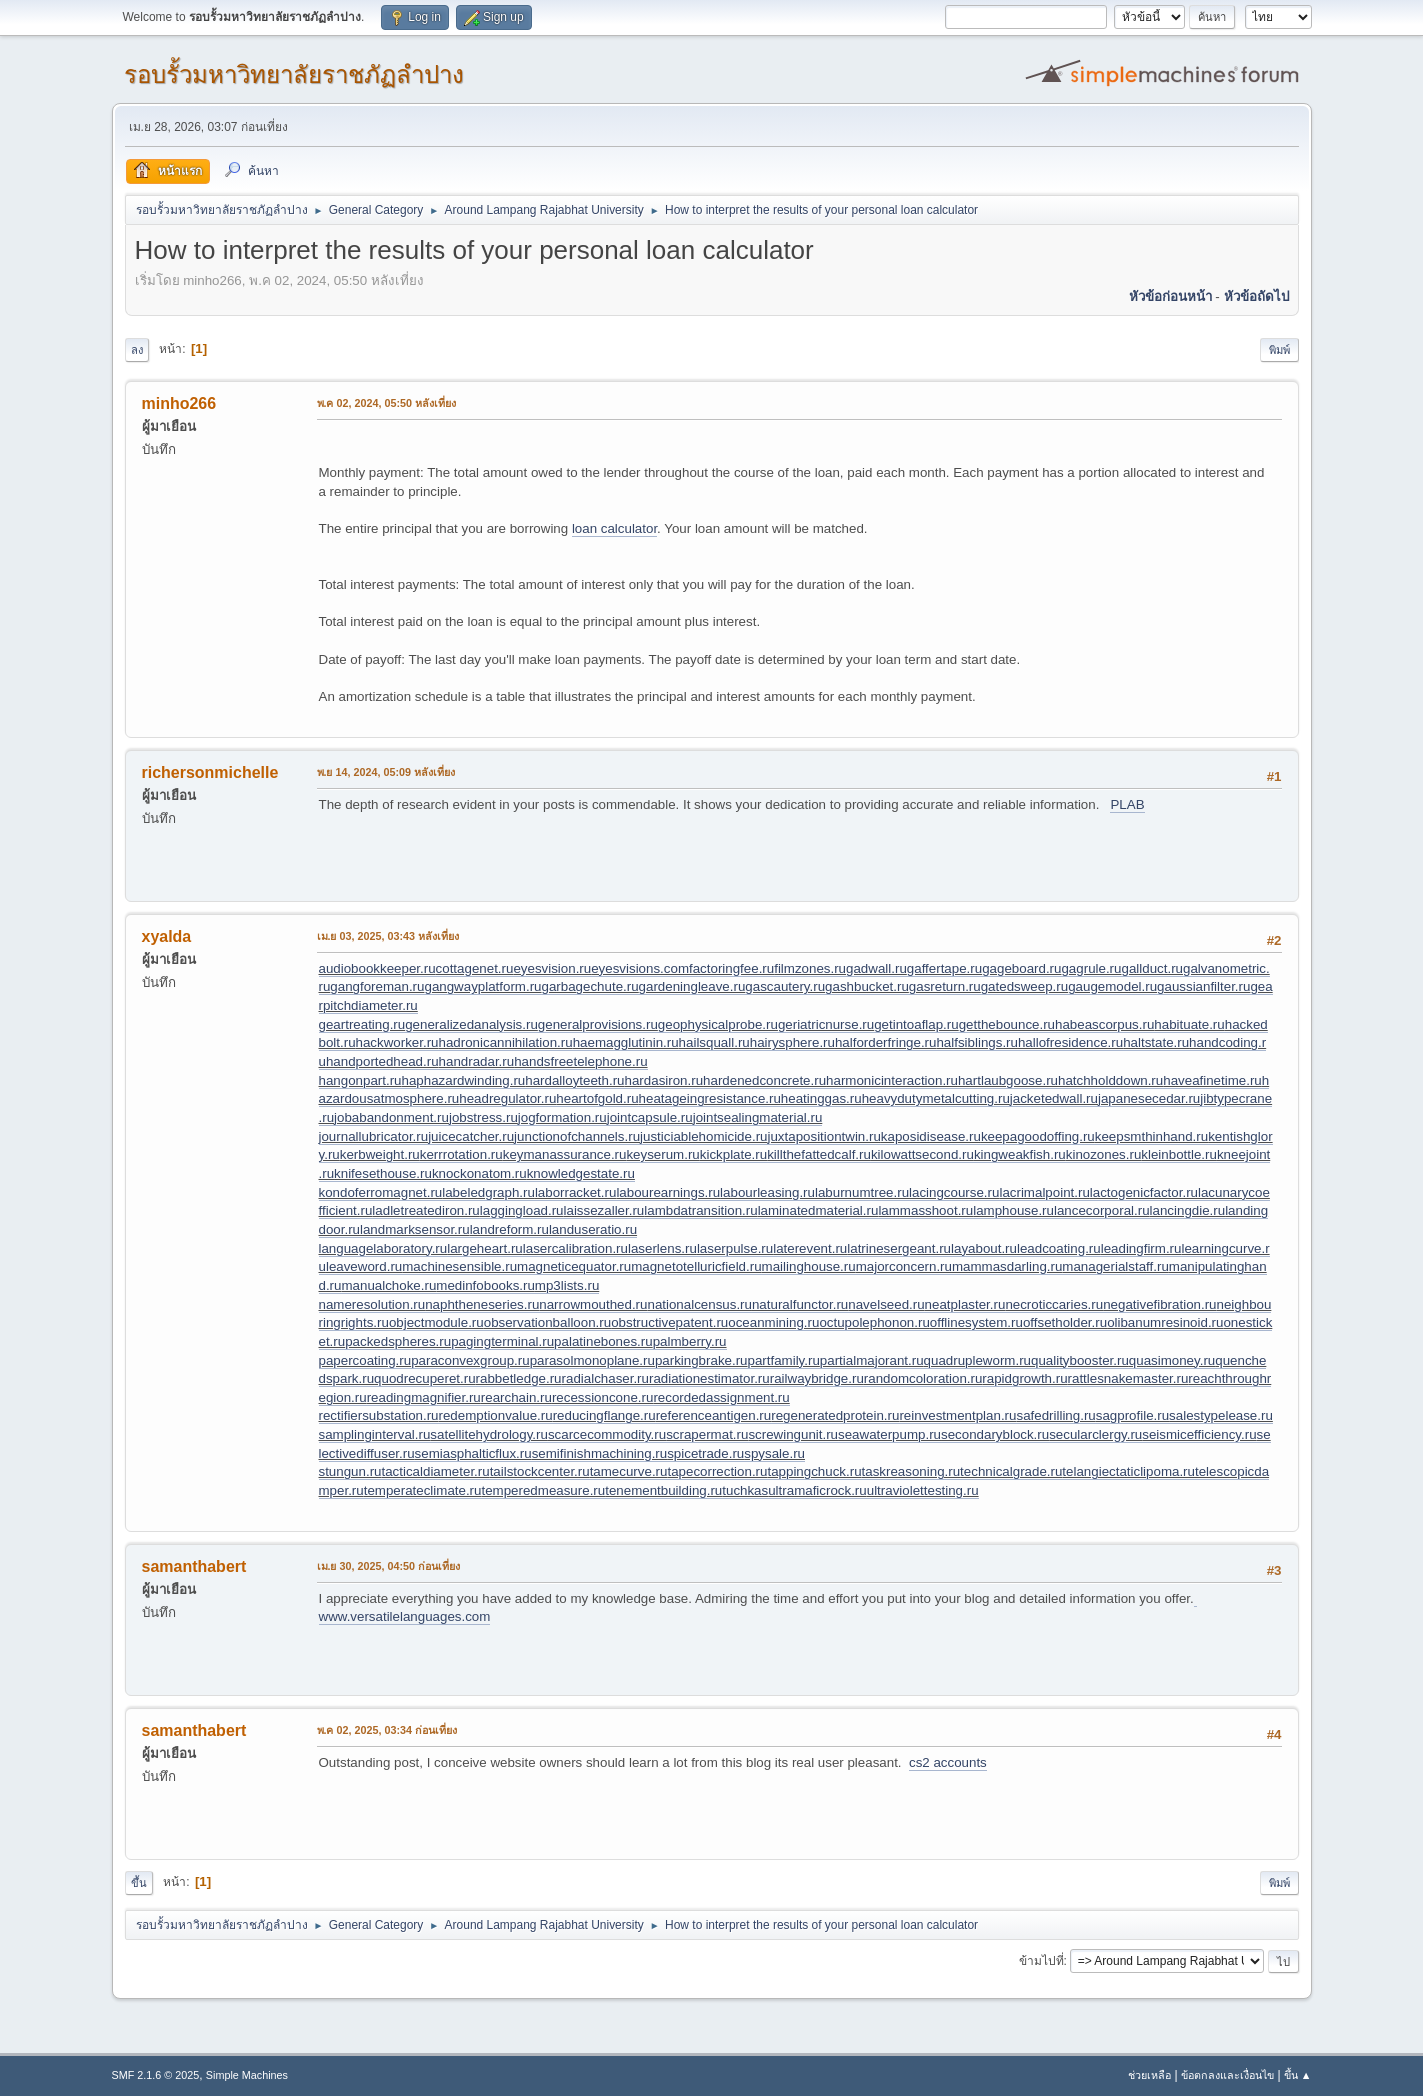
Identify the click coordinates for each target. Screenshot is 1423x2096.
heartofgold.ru (597, 1098)
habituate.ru (1189, 1024)
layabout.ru (984, 1248)
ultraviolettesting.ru (923, 1490)
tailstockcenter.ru (540, 1471)
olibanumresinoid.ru (1165, 1322)
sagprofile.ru (1132, 1415)
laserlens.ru (662, 1248)
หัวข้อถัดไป (1256, 296)
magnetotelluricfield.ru (696, 1266)
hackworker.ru (397, 1042)
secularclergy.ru (1095, 1434)
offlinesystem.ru (976, 1322)
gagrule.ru (1091, 968)
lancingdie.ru (1188, 1210)
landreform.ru (509, 1229)
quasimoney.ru (1172, 1360)
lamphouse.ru (1013, 1210)
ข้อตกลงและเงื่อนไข (1227, 2075)
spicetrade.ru (705, 1453)
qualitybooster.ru (1080, 1360)
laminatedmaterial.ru (818, 1210)
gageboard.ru (1021, 968)
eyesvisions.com (640, 968)
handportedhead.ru (382, 1061)
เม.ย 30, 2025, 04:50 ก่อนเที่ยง (389, 1566)
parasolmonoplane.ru (592, 1360)
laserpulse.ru (735, 1248)
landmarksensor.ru (415, 1229)
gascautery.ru (785, 986)
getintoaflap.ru (916, 1024)
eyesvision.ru (552, 968)
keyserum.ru (662, 1154)
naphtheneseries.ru (482, 1304)
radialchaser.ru (605, 1378)
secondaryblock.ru (995, 1434)
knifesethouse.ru (383, 1173)
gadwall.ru (876, 968)
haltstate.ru (1156, 1042)
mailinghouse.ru (809, 1266)
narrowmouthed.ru (593, 1304)
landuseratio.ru (593, 1229)
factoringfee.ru (731, 968)
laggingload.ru (522, 1210)
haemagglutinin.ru (626, 1042)
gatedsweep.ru (1024, 986)
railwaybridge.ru (817, 1378)
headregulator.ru (507, 1098)
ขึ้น (139, 1883)
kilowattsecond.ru (922, 1154)
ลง (137, 350)
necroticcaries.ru (1054, 1304)
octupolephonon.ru (874, 1322)
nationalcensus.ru (699, 1304)
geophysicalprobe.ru (718, 1024)
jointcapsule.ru (650, 1117)
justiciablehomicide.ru (703, 1136)
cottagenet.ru (475, 968)
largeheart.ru (485, 1248)
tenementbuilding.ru (663, 1490)
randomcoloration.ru (923, 1378)
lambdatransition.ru (700, 1210)
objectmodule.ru (436, 1322)
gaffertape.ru (944, 968)
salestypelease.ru (1221, 1415)
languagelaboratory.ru (383, 1248)
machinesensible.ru (459, 1266)
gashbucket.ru (867, 986)
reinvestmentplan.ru (957, 1415)
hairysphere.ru (792, 1042)
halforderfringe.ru (886, 1042)
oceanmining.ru (773, 1322)
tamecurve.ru (629, 1471)
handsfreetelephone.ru (580, 1061)
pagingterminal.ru (502, 1341)
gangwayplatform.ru (482, 986)
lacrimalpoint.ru (1044, 1192)
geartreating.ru (362, 1024)
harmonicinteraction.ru (892, 1080)
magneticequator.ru (574, 1266)
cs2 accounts (948, 1762)
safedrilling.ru (1055, 1415)
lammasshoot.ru (925, 1210)
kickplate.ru (733, 1154)
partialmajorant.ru (872, 1360)
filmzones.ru (810, 968)
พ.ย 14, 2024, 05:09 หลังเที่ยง (386, 772)
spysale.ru (774, 1453)
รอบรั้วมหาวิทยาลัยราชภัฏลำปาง (294, 74)
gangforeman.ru (377, 986)
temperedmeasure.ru (543, 1490)
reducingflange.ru (604, 1415)
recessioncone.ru (603, 1397)
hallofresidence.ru (1070, 1042)
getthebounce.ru (1007, 1024)
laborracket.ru (576, 1192)
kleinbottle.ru (1179, 1154)
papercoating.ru (365, 1360)
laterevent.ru (810, 1248)
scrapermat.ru (707, 1434)
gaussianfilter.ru (1203, 986)
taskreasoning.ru (911, 1471)
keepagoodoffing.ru (1038, 1136)
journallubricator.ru (374, 1136)
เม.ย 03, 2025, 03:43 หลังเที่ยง (388, 936)
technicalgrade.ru (1011, 1471)
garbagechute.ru (590, 986)
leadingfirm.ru (1141, 1248)
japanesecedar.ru (1149, 1098)
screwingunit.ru (793, 1434)
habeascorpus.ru (1104, 1024)
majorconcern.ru (904, 1266)
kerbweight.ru (380, 1154)
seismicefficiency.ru (1199, 1434)
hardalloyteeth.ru (574, 1080)
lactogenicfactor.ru (1144, 1192)
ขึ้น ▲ (1298, 2075)
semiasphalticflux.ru (473, 1453)
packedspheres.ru (398, 1341)
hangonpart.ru (360, 1080)
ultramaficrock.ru (817, 1490)
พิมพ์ (1279, 350)
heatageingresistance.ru (710, 1098)
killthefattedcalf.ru (819, 1154)
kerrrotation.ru (461, 1154)
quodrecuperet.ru (425, 1378)
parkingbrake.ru (701, 1360)
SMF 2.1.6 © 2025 (156, 2075)
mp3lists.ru (567, 1285)
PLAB (1127, 804)
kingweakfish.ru (1020, 1154)
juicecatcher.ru (471, 1136)
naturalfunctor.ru (800, 1304)
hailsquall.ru (714, 1042)
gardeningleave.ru (692, 986)
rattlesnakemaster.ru (1128, 1378)
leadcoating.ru (1059, 1248)
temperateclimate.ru (423, 1490)
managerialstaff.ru (1115, 1266)
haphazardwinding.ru (464, 1080)
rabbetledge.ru (519, 1378)
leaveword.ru (364, 1266)
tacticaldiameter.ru (435, 1471)
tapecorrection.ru (717, 1471)
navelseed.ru (886, 1304)
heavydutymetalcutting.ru (936, 1098)
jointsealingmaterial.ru (758, 1117)
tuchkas (745, 1490)
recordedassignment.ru (721, 1397)
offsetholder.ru (1065, 1322)
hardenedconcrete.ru (764, 1080)
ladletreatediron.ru (425, 1210)
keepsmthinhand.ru (1151, 1136)
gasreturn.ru (945, 986)
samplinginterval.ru (375, 1434)
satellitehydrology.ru (489, 1434)
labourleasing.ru (767, 1192)
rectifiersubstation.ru (379, 1415)
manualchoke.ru (388, 1285)
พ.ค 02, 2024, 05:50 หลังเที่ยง (387, 403)
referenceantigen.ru (714, 1415)
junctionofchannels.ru (577, 1136)
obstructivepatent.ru (669, 1322)
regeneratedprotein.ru (835, 1415)
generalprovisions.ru (598, 1024)
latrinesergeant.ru (899, 1248)
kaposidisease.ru (931, 1136)
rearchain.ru (516, 1397)
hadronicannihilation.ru (506, 1042)
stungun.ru (350, 1471)
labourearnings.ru (668, 1192)
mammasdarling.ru (1007, 1266)
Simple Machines (247, 2075)
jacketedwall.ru (1054, 1098)
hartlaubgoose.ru (1008, 1080)
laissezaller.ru (604, 1210)
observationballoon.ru (547, 1322)
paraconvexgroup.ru (470, 1360)
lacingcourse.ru (954, 1192)
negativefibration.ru (1159, 1304)
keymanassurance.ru (565, 1154)
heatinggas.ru (821, 1098)
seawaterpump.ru (889, 1434)
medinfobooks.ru (485, 1285)
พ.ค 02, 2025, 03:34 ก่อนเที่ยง (387, 1730)
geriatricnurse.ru (826, 1024)
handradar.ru (477, 1061)
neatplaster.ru (965, 1304)
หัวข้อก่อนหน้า (1170, 296)
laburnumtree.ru (862, 1192)
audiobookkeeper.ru (377, 968)
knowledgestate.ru (581, 1173)
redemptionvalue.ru (496, 1415)
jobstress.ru (483, 1117)
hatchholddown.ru (1110, 1080)
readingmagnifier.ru (424, 1397)
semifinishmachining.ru (600, 1453)
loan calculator (614, 528)
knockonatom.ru (479, 1173)
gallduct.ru (1152, 968)
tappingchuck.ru (814, 1471)
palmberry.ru (690, 1341)
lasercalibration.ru (575, 1248)
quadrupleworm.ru (977, 1360)
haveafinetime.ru (1212, 1080)
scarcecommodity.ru (607, 1434)
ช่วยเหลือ (1149, 2075)
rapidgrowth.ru (1024, 1378)
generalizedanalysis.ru (471, 1024)
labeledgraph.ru (488, 1192)
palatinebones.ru (603, 1341)
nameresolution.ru (372, 1304)
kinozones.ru (1104, 1154)
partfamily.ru (784, 1360)
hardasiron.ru (664, 1080)
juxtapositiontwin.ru (823, 1136)
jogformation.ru (562, 1117)
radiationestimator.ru (709, 1378)
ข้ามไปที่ (1041, 1961)
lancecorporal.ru (1102, 1210)
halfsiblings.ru (977, 1042)
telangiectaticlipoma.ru (1128, 1471)
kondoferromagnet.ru (381, 1192)
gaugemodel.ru (1112, 986)
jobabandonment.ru (391, 1117)
